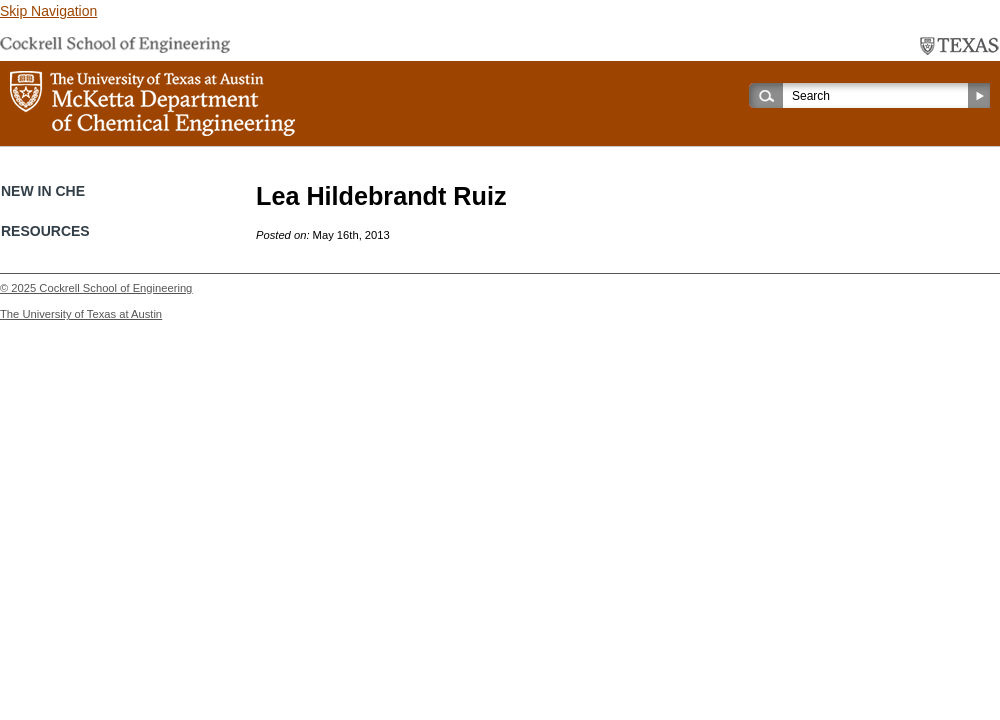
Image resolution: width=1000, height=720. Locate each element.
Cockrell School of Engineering (115, 288)
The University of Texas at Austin (81, 314)
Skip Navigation (48, 11)
